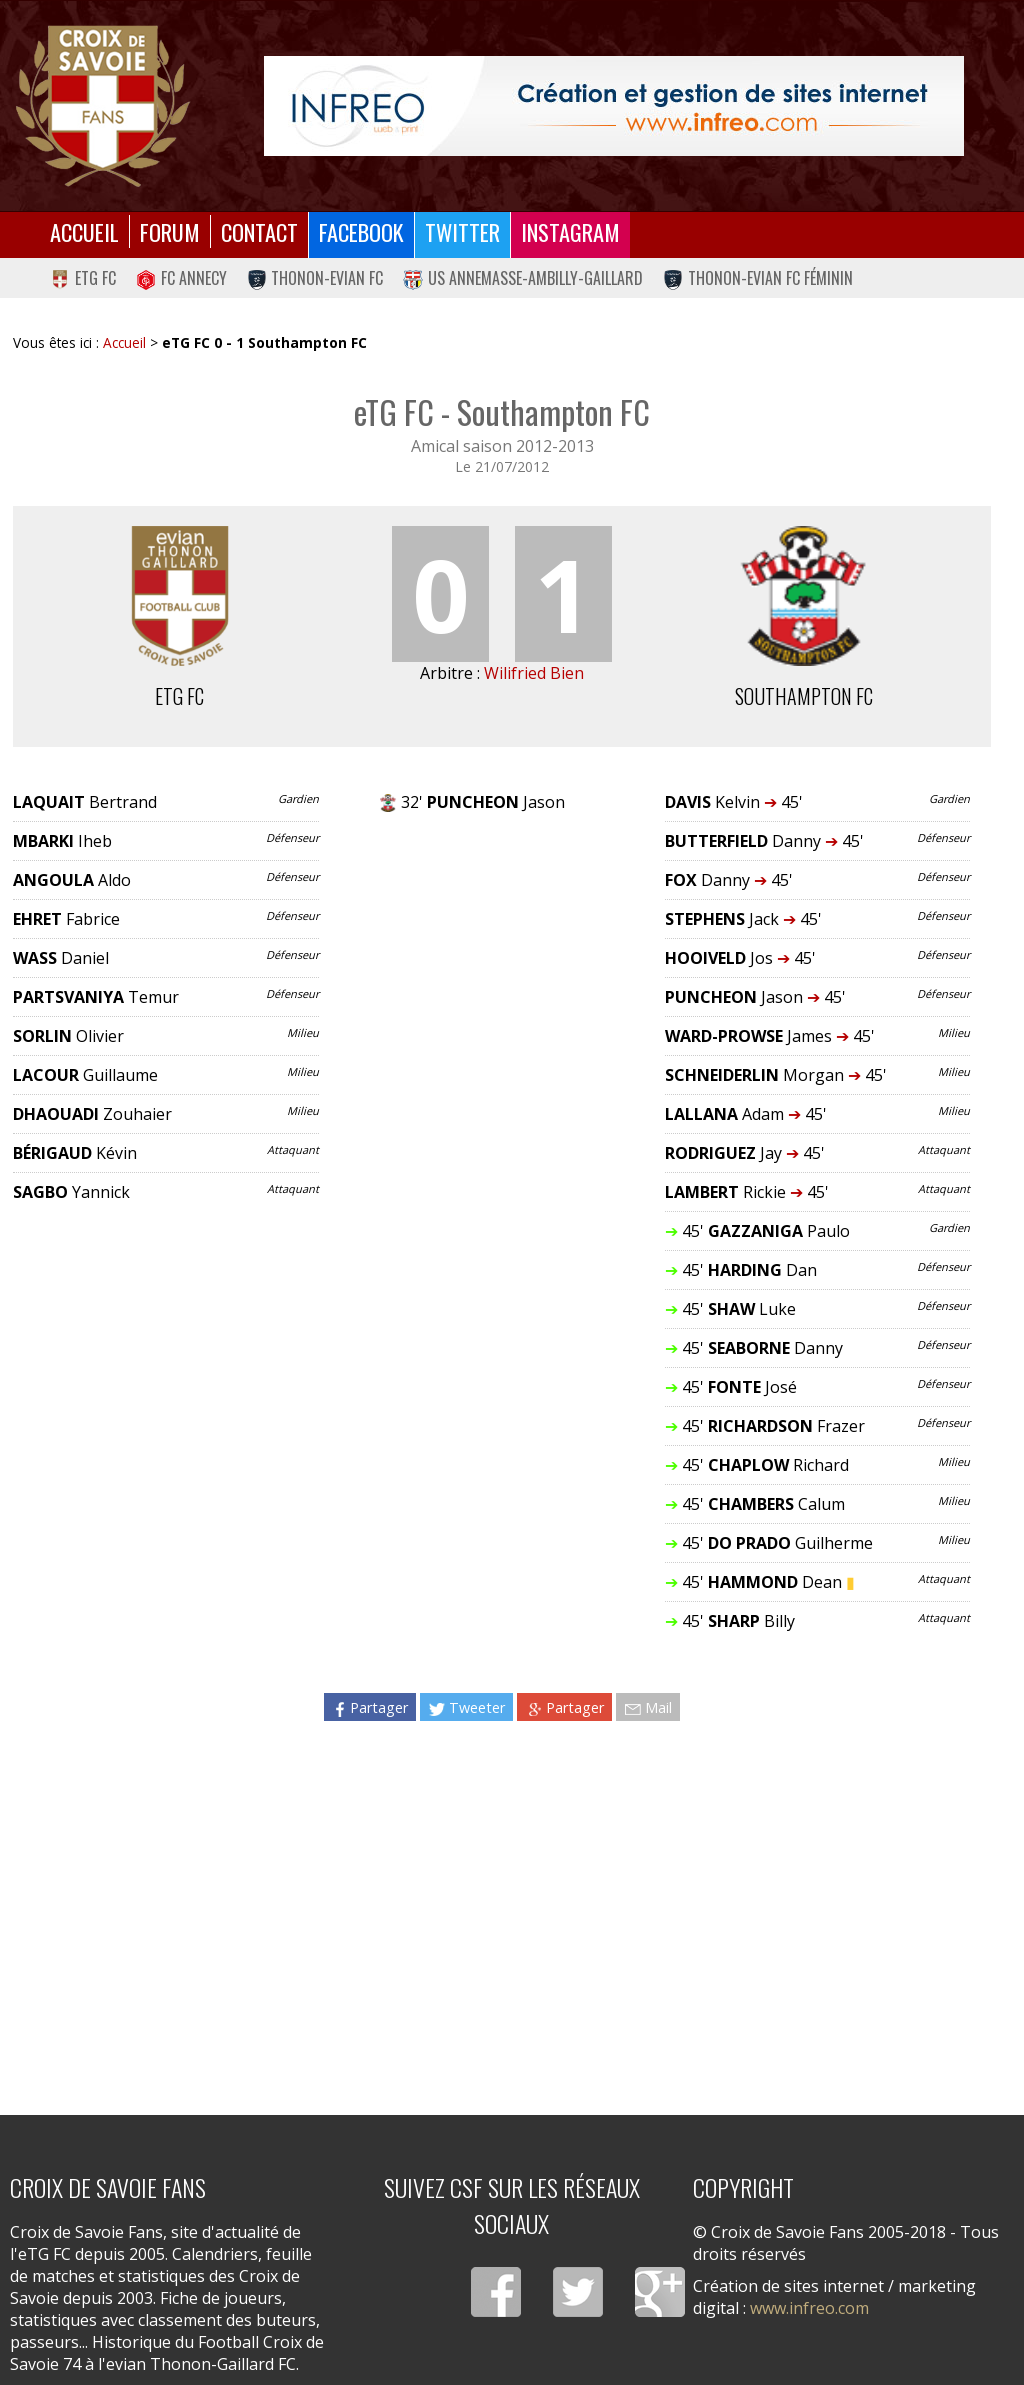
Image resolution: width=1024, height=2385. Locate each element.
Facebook (361, 231)
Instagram (570, 231)
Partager (370, 1707)
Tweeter (466, 1707)
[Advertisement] (501, 1910)
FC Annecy (181, 278)
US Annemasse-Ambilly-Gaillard (523, 278)
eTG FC (83, 278)
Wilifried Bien (534, 673)
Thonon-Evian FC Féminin (758, 278)
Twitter (462, 231)
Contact (259, 231)
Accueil (84, 231)
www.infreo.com (809, 2308)
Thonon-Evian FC (315, 278)
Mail (648, 1707)
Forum (170, 231)
